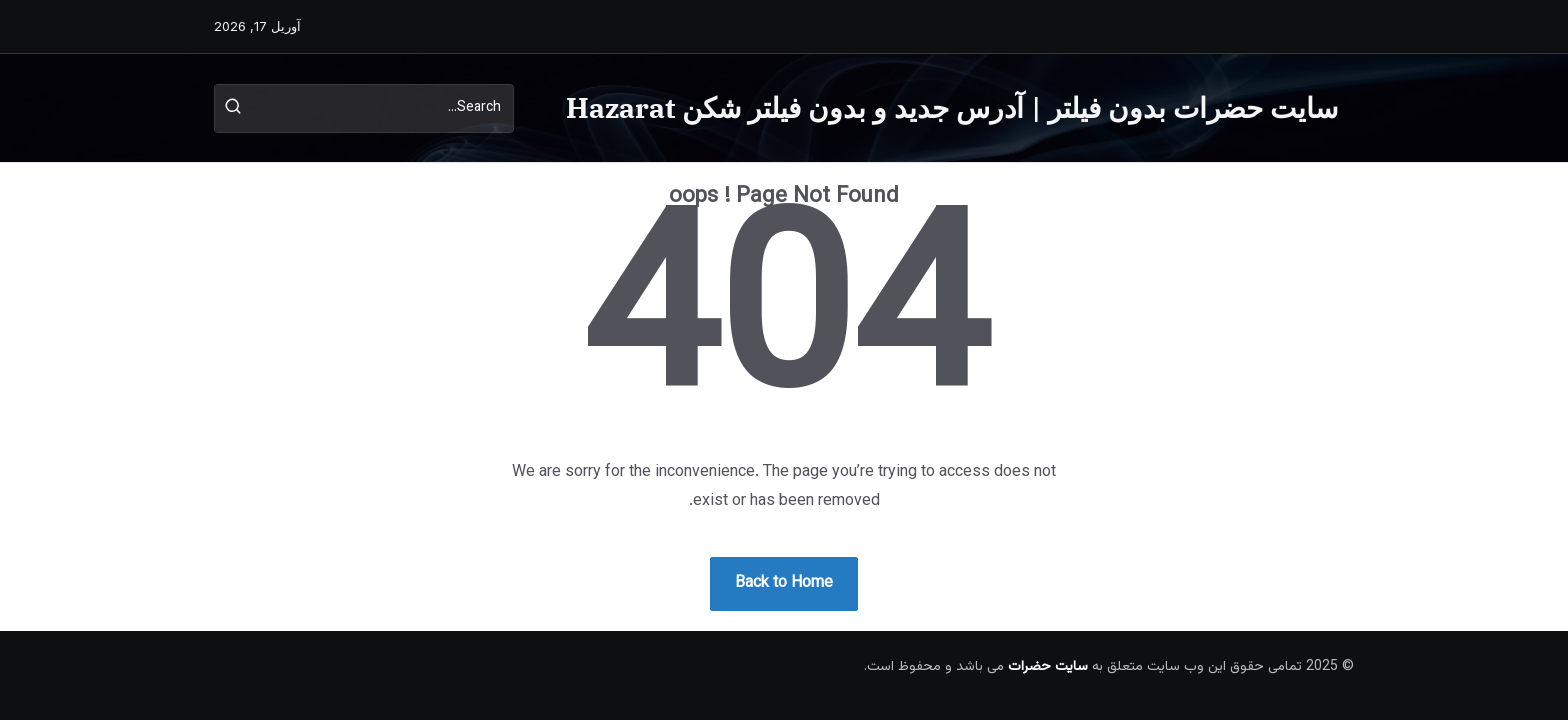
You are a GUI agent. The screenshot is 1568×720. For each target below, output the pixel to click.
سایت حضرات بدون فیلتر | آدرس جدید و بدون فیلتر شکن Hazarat (952, 107)
